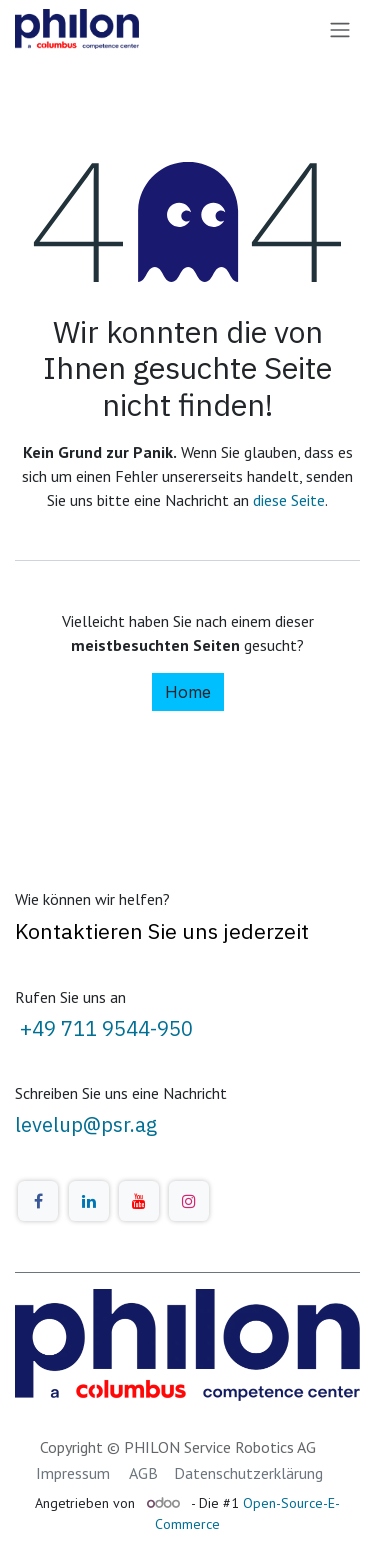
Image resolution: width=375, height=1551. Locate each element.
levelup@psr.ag (86, 1124)
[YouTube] (139, 1201)
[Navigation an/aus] (340, 29)
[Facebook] (38, 1201)
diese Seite (289, 500)
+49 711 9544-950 (104, 1028)
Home (188, 692)
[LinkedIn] (89, 1201)
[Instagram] (189, 1201)
